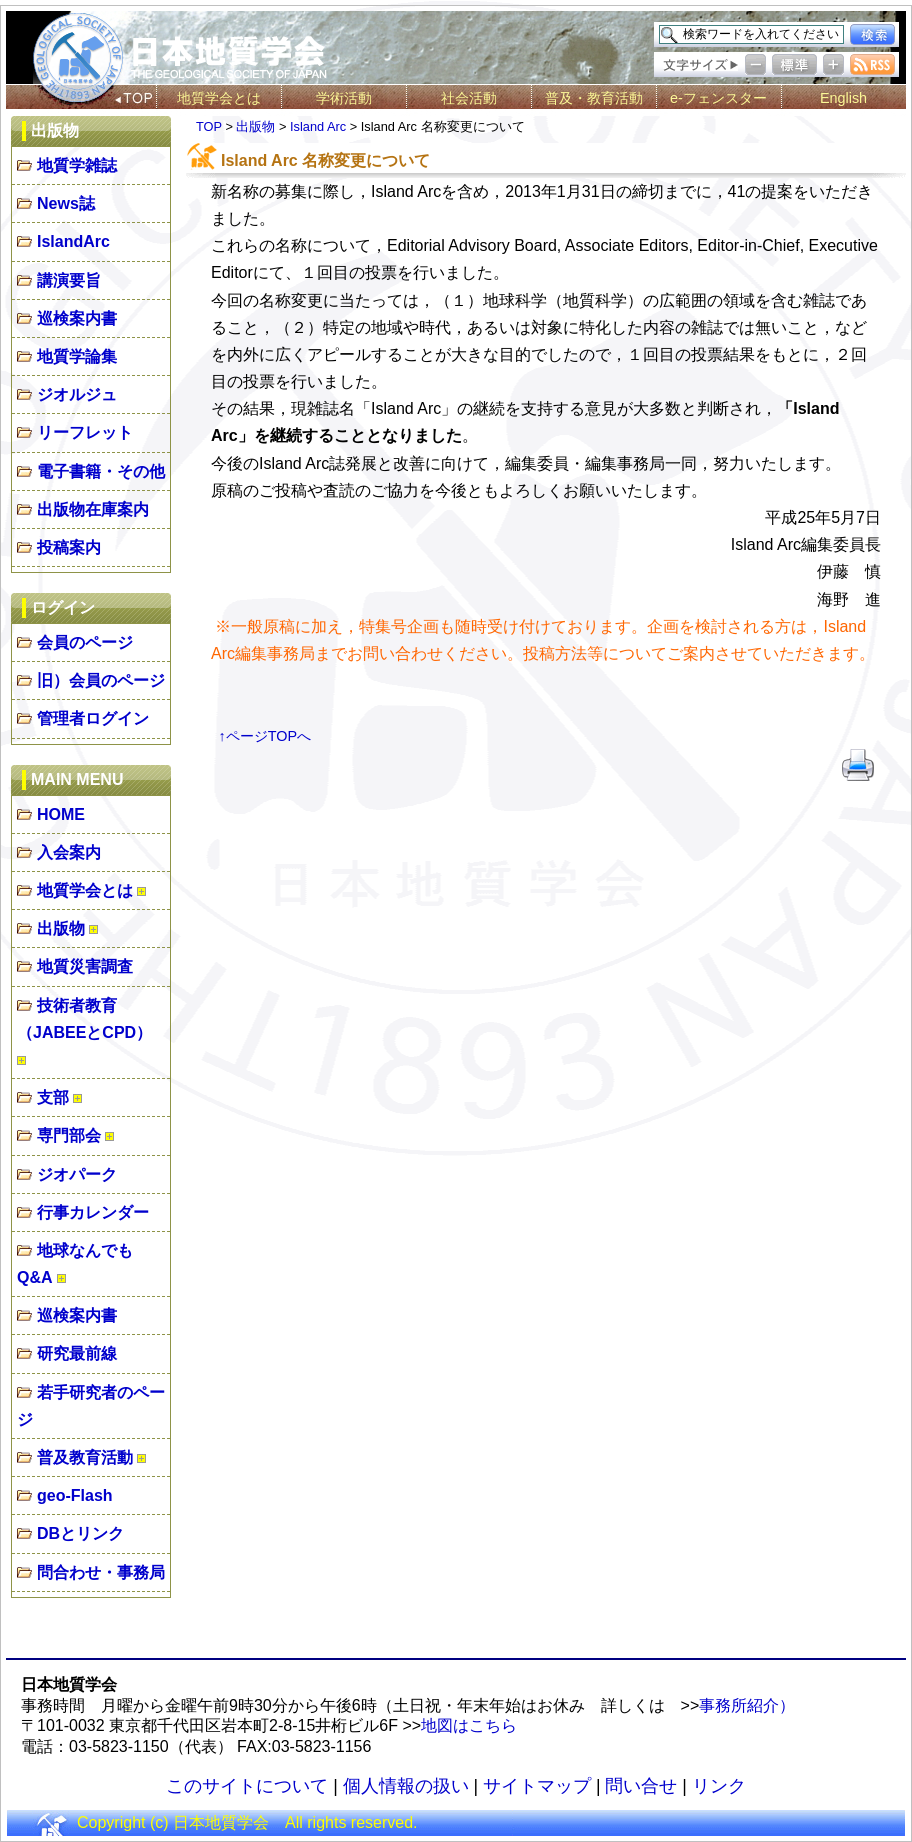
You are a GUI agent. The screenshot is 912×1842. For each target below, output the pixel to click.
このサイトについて (247, 1786)
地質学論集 (77, 356)
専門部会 (69, 1135)
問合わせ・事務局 (101, 1572)
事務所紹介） (747, 1705)
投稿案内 (69, 547)
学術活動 (344, 98)
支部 (53, 1097)
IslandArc (73, 241)
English (843, 98)
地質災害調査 (85, 966)
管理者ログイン (93, 718)
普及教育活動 (85, 1457)
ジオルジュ (77, 394)
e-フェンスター (718, 98)
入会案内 (69, 852)
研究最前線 (77, 1353)
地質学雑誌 (77, 165)
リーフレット (85, 432)
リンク (719, 1786)
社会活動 (469, 98)
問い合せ (641, 1786)
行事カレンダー (93, 1212)
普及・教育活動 (594, 98)
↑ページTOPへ (265, 736)
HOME (61, 814)
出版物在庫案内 (93, 509)
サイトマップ (537, 1786)
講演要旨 (69, 280)
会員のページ (85, 642)
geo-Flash (75, 1495)
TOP (209, 126)
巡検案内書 (77, 318)
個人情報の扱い (406, 1786)
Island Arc (318, 126)
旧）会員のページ (101, 680)
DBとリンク (80, 1533)
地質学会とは (219, 98)
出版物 (61, 928)
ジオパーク (77, 1174)
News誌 (66, 203)
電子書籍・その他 (101, 471)
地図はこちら (469, 1725)
